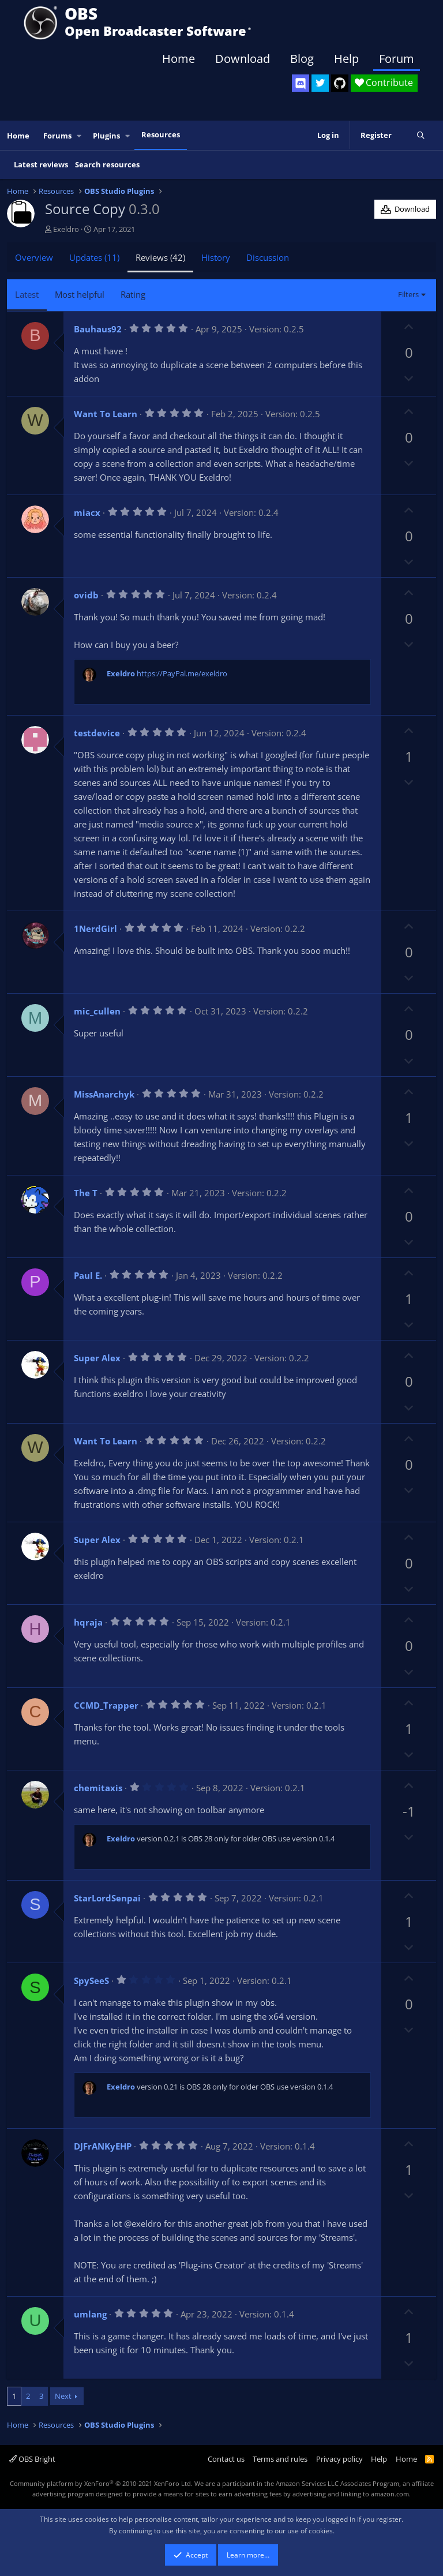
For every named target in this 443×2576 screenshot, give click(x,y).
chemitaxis (98, 1788)
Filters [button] (408, 294)
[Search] (421, 135)
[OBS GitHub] (339, 83)
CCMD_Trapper (106, 1705)
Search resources (107, 164)
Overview (34, 257)
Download (242, 58)
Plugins (106, 135)
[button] (80, 136)
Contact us (226, 2459)
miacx (87, 512)
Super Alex (97, 1358)
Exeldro (66, 229)
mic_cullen (97, 1011)
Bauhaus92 (98, 329)
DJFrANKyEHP (103, 2146)
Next (63, 2396)
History (215, 257)
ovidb (86, 595)
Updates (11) (94, 257)
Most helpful (79, 294)
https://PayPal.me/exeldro (182, 673)
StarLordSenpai (107, 1898)
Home (178, 58)
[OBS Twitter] (320, 83)
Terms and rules (280, 2459)
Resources (160, 134)
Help (346, 58)
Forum (396, 58)
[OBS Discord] (300, 83)
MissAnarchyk (104, 1094)
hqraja (88, 1622)
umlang (90, 2314)
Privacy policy (339, 2459)
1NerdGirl (95, 928)
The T (85, 1193)
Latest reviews (41, 164)
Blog (302, 58)
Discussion (267, 257)
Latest (27, 294)
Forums (57, 135)
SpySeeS (91, 1980)
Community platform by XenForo (101, 2483)
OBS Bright (32, 2459)
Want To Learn (105, 414)
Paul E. (88, 1275)
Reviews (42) (160, 257)
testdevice (97, 733)
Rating (133, 294)
